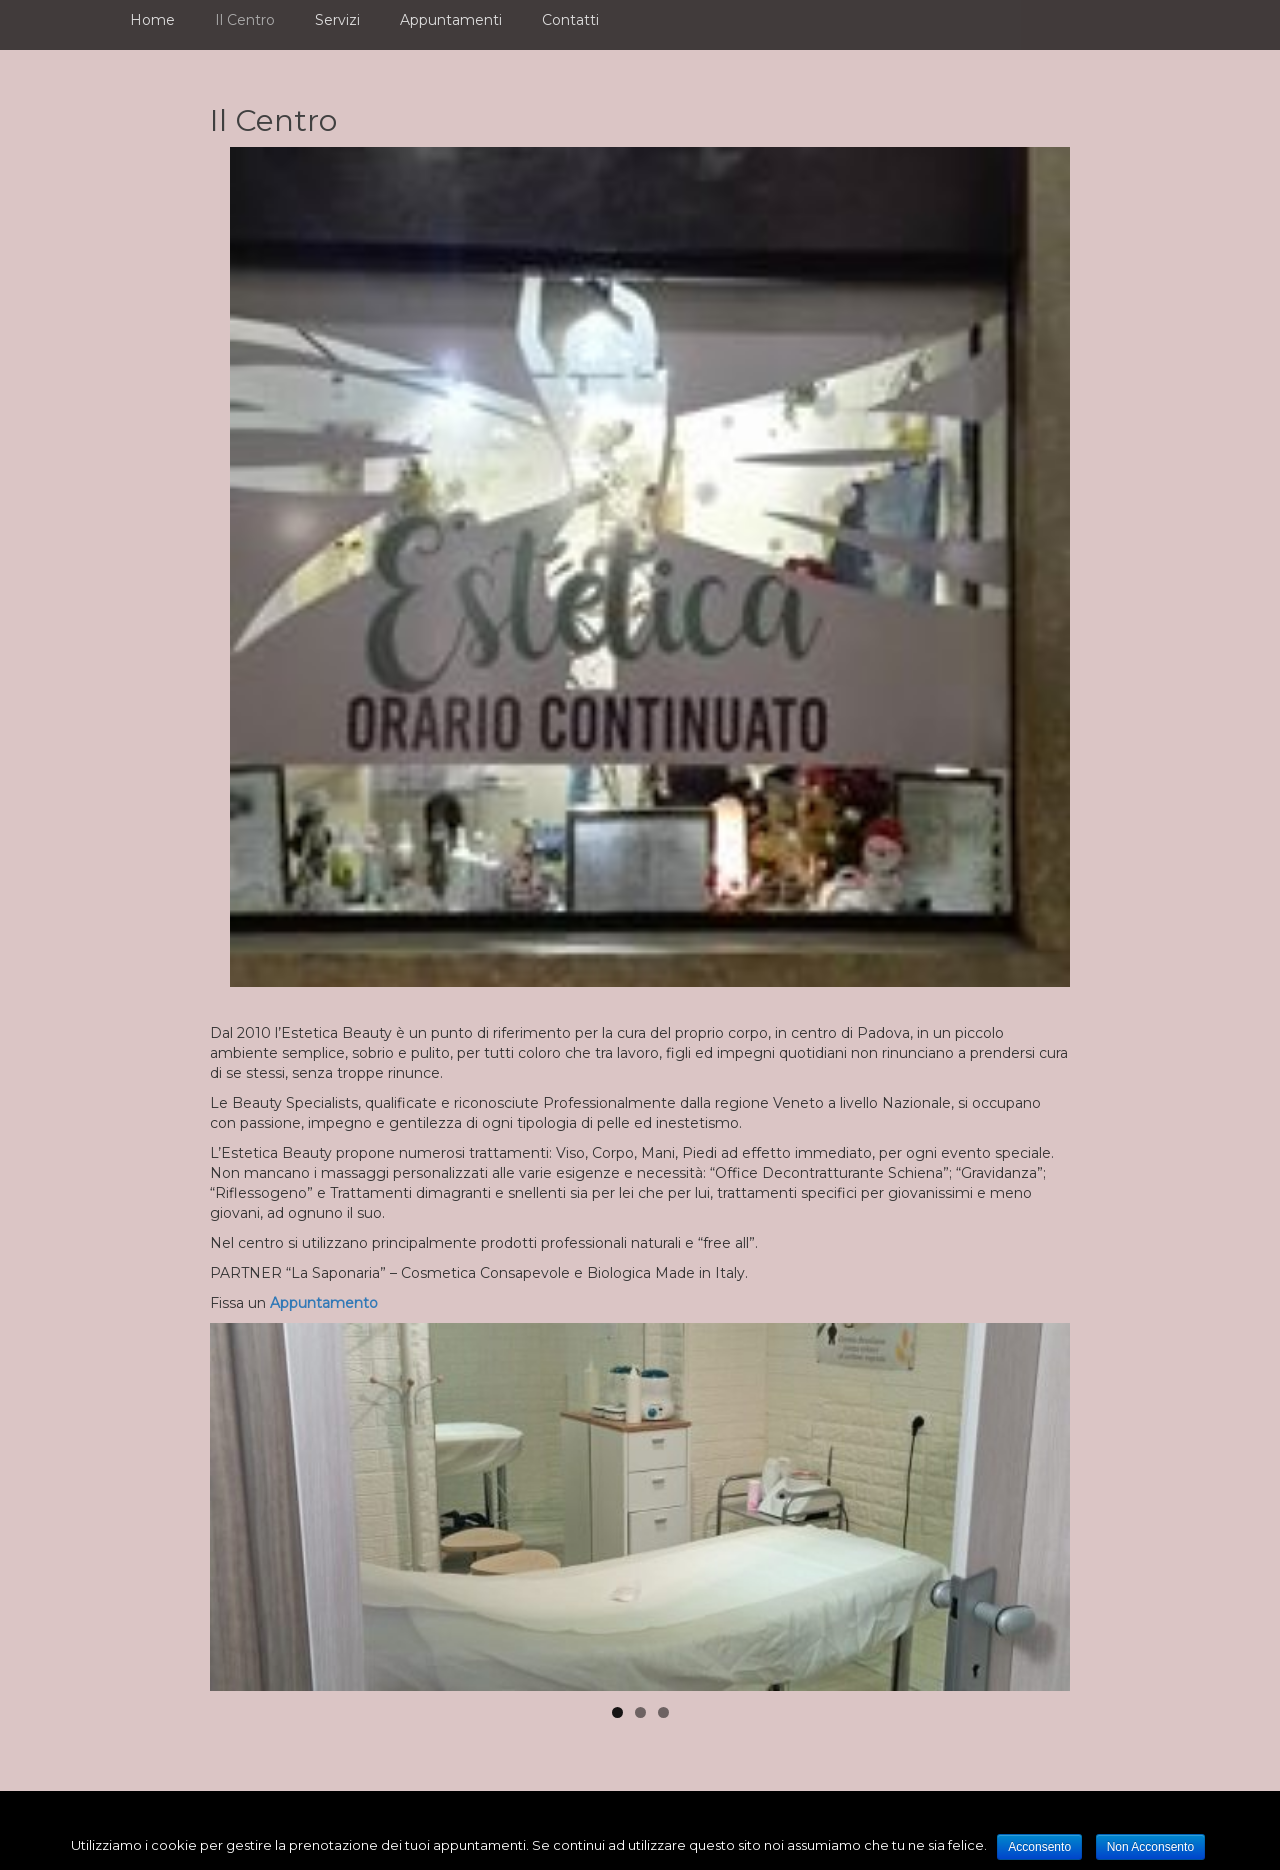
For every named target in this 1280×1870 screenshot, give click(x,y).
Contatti (570, 20)
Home (152, 20)
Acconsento (1039, 1847)
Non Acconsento (1150, 1847)
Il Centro (245, 20)
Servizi (337, 20)
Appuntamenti (451, 20)
